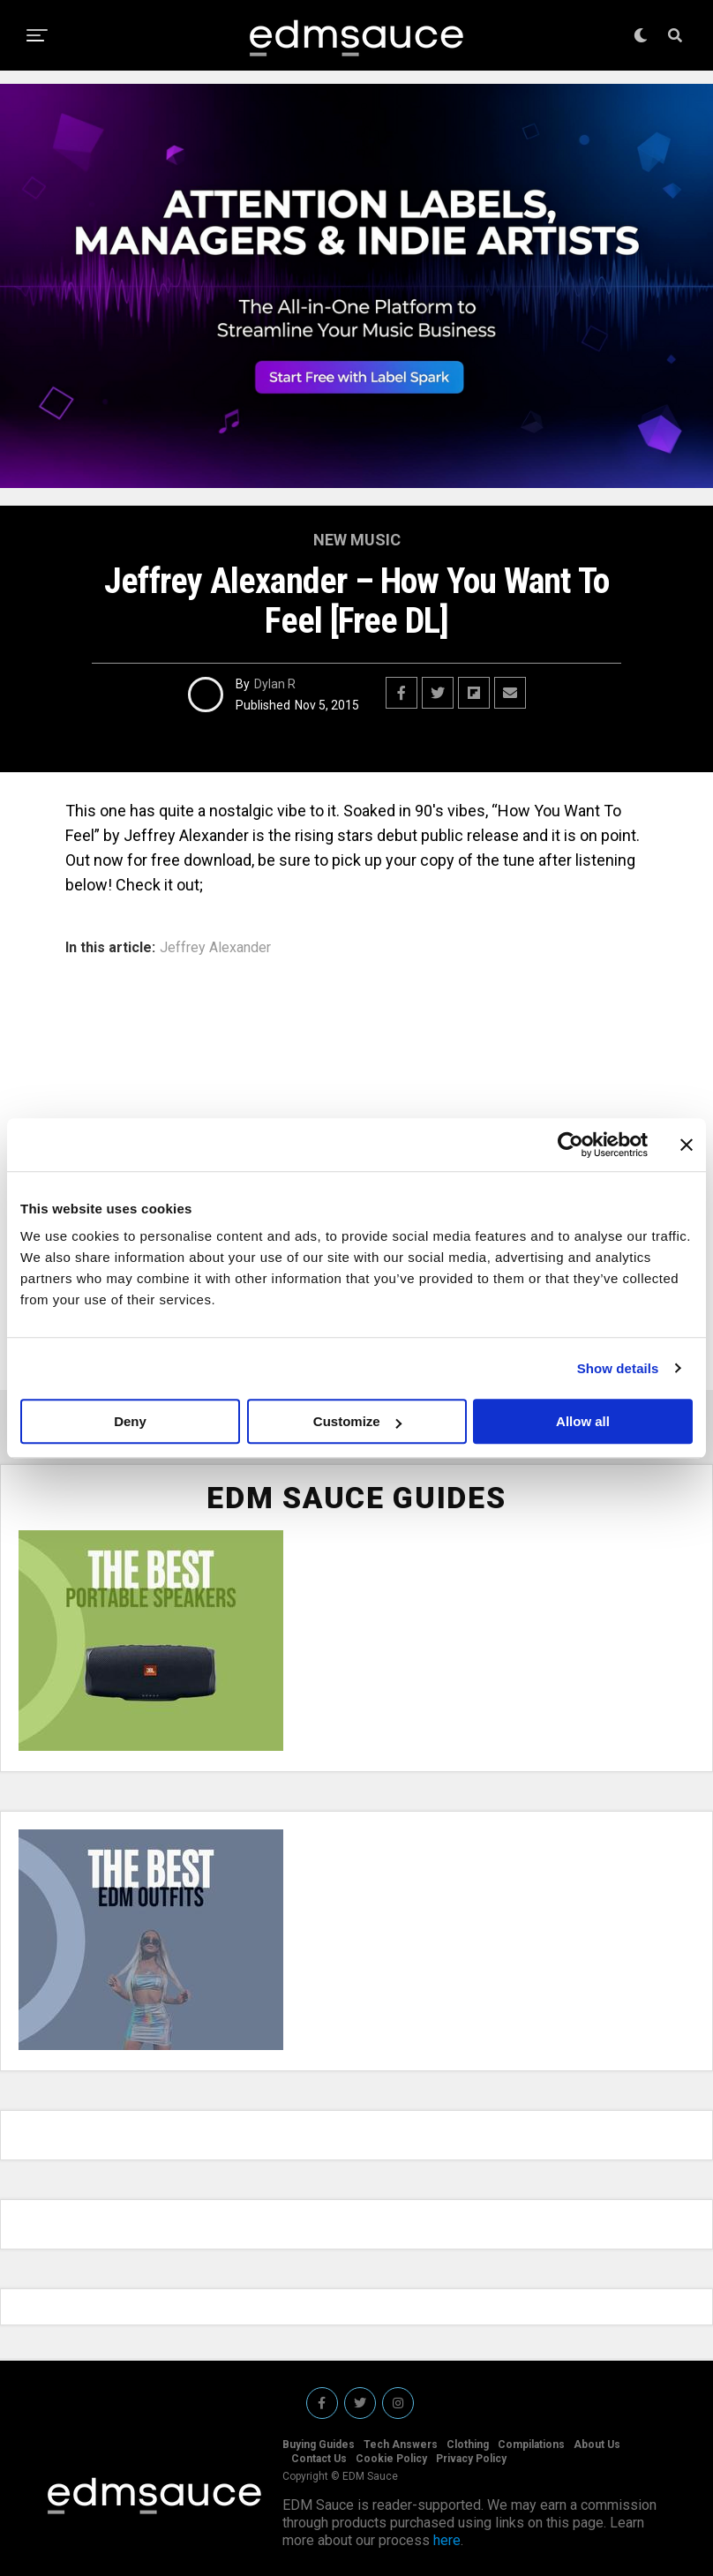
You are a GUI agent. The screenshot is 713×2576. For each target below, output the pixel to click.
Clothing (468, 2444)
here (447, 2540)
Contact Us (319, 2458)
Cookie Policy (391, 2458)
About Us (597, 2444)
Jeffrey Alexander (215, 948)
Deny (130, 1421)
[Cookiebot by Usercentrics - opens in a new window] (570, 1144)
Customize (357, 1421)
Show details (618, 1368)
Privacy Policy (471, 2458)
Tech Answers (401, 2444)
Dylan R (275, 684)
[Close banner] (686, 1144)
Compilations (531, 2444)
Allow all (583, 1421)
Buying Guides (318, 2444)
